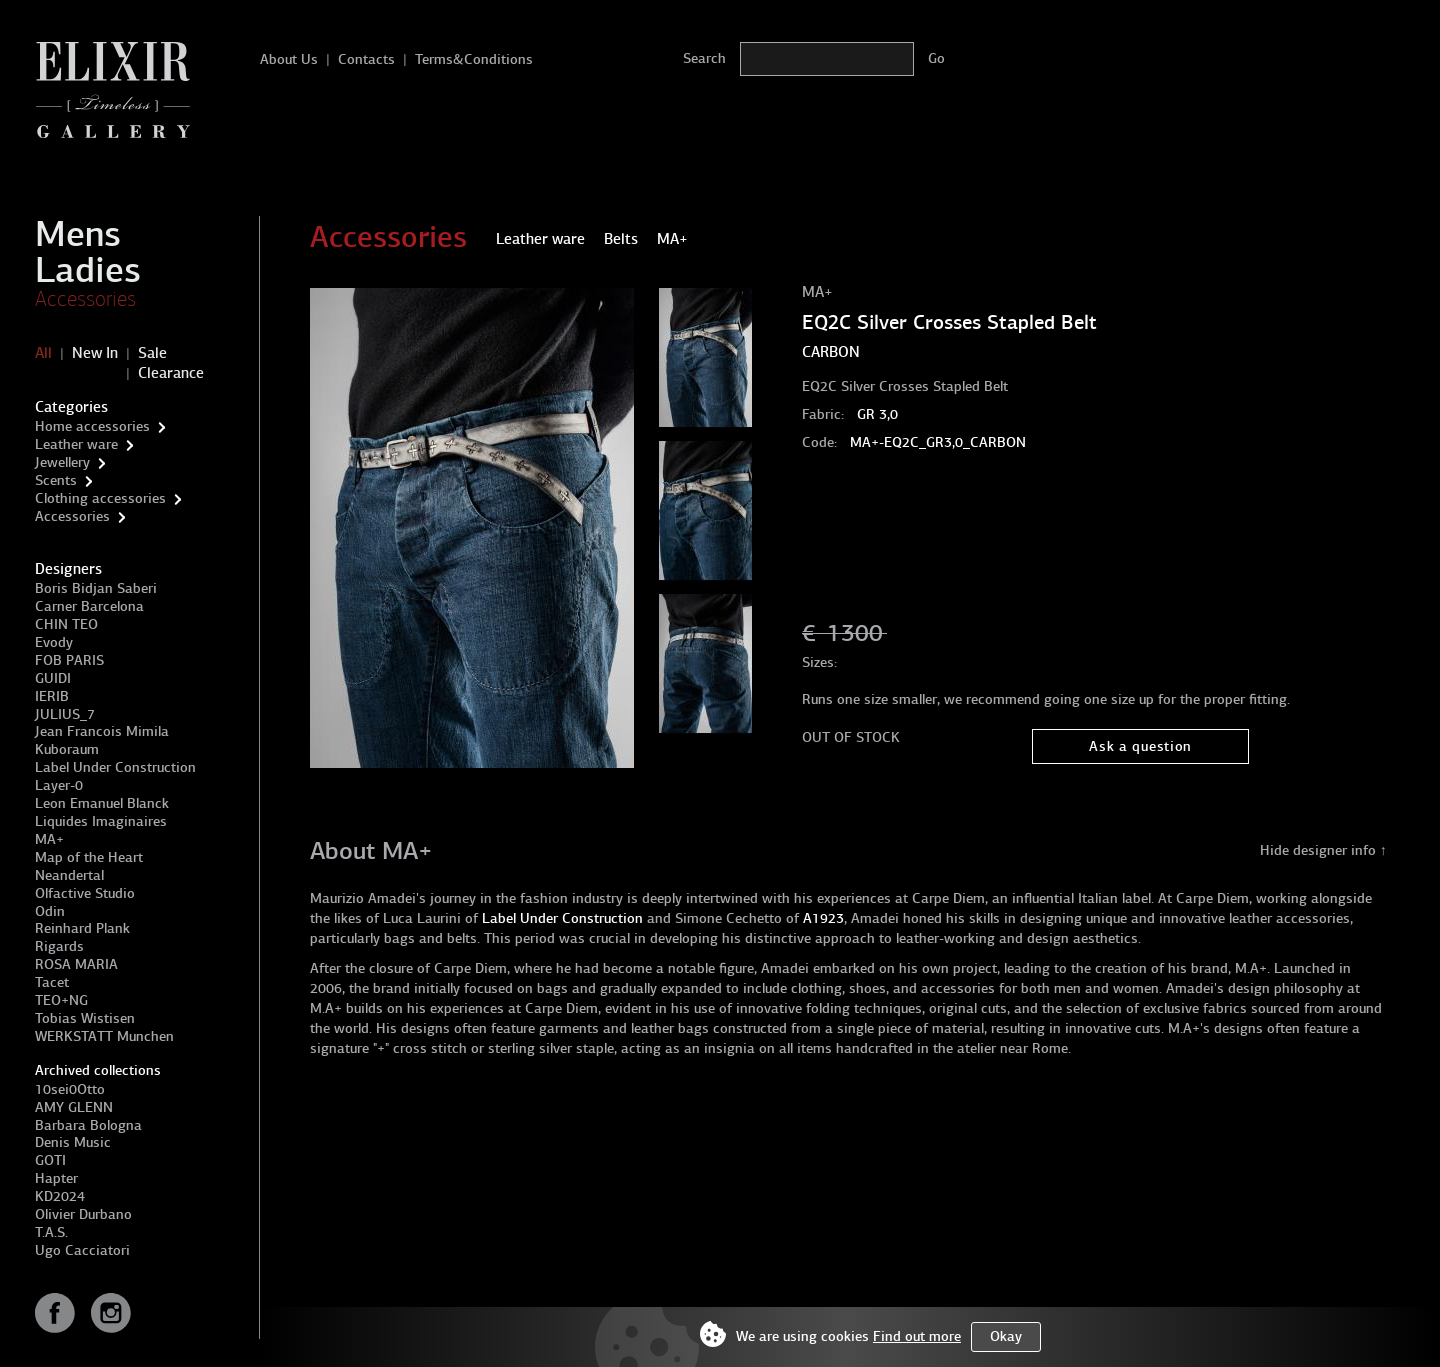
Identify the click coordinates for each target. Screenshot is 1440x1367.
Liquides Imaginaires (101, 821)
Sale (152, 353)
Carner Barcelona (89, 606)
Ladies (88, 270)
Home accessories (92, 426)
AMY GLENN (74, 1107)
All (43, 353)
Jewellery (62, 462)
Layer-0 (59, 785)
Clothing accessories (100, 498)
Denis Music (73, 1142)
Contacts (366, 59)
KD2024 (60, 1196)
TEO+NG (61, 1000)
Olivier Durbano (83, 1214)
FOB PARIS (69, 660)
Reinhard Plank (82, 928)
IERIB (52, 696)
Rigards (59, 946)
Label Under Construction (115, 767)
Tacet (52, 982)
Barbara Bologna (88, 1125)
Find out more (917, 1336)
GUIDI (53, 678)
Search (704, 58)
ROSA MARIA (76, 964)
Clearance (171, 373)
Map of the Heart (89, 857)
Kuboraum (67, 749)
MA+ (49, 839)
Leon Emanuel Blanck (102, 803)
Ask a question (1140, 746)
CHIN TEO (66, 624)
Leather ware (76, 444)
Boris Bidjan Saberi (96, 588)
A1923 (823, 918)
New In (95, 353)
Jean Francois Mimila (102, 731)
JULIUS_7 (65, 714)
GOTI (50, 1160)
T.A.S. (51, 1232)
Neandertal (69, 875)
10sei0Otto (70, 1089)
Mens (78, 234)
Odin (50, 911)
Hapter (56, 1178)
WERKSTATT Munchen (104, 1036)
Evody (54, 642)
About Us (289, 59)
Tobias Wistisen (85, 1018)
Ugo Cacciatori (82, 1250)
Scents (56, 480)
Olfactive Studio (85, 893)
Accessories (85, 299)
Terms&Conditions (474, 59)
